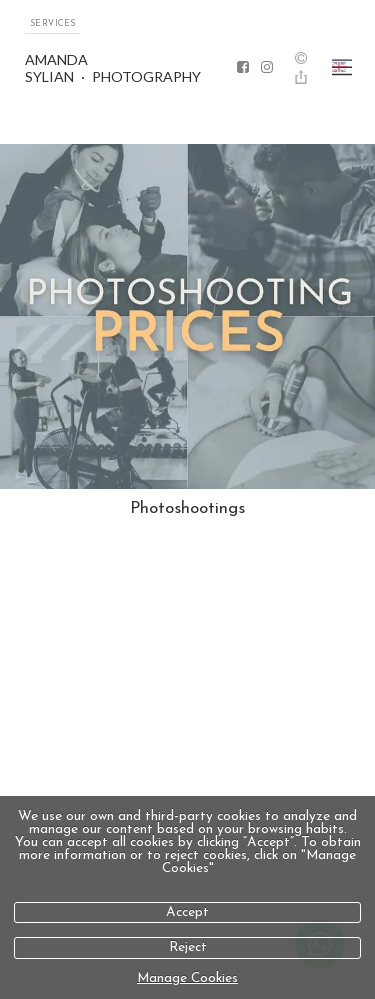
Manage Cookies (187, 978)
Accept (187, 912)
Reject (188, 947)
